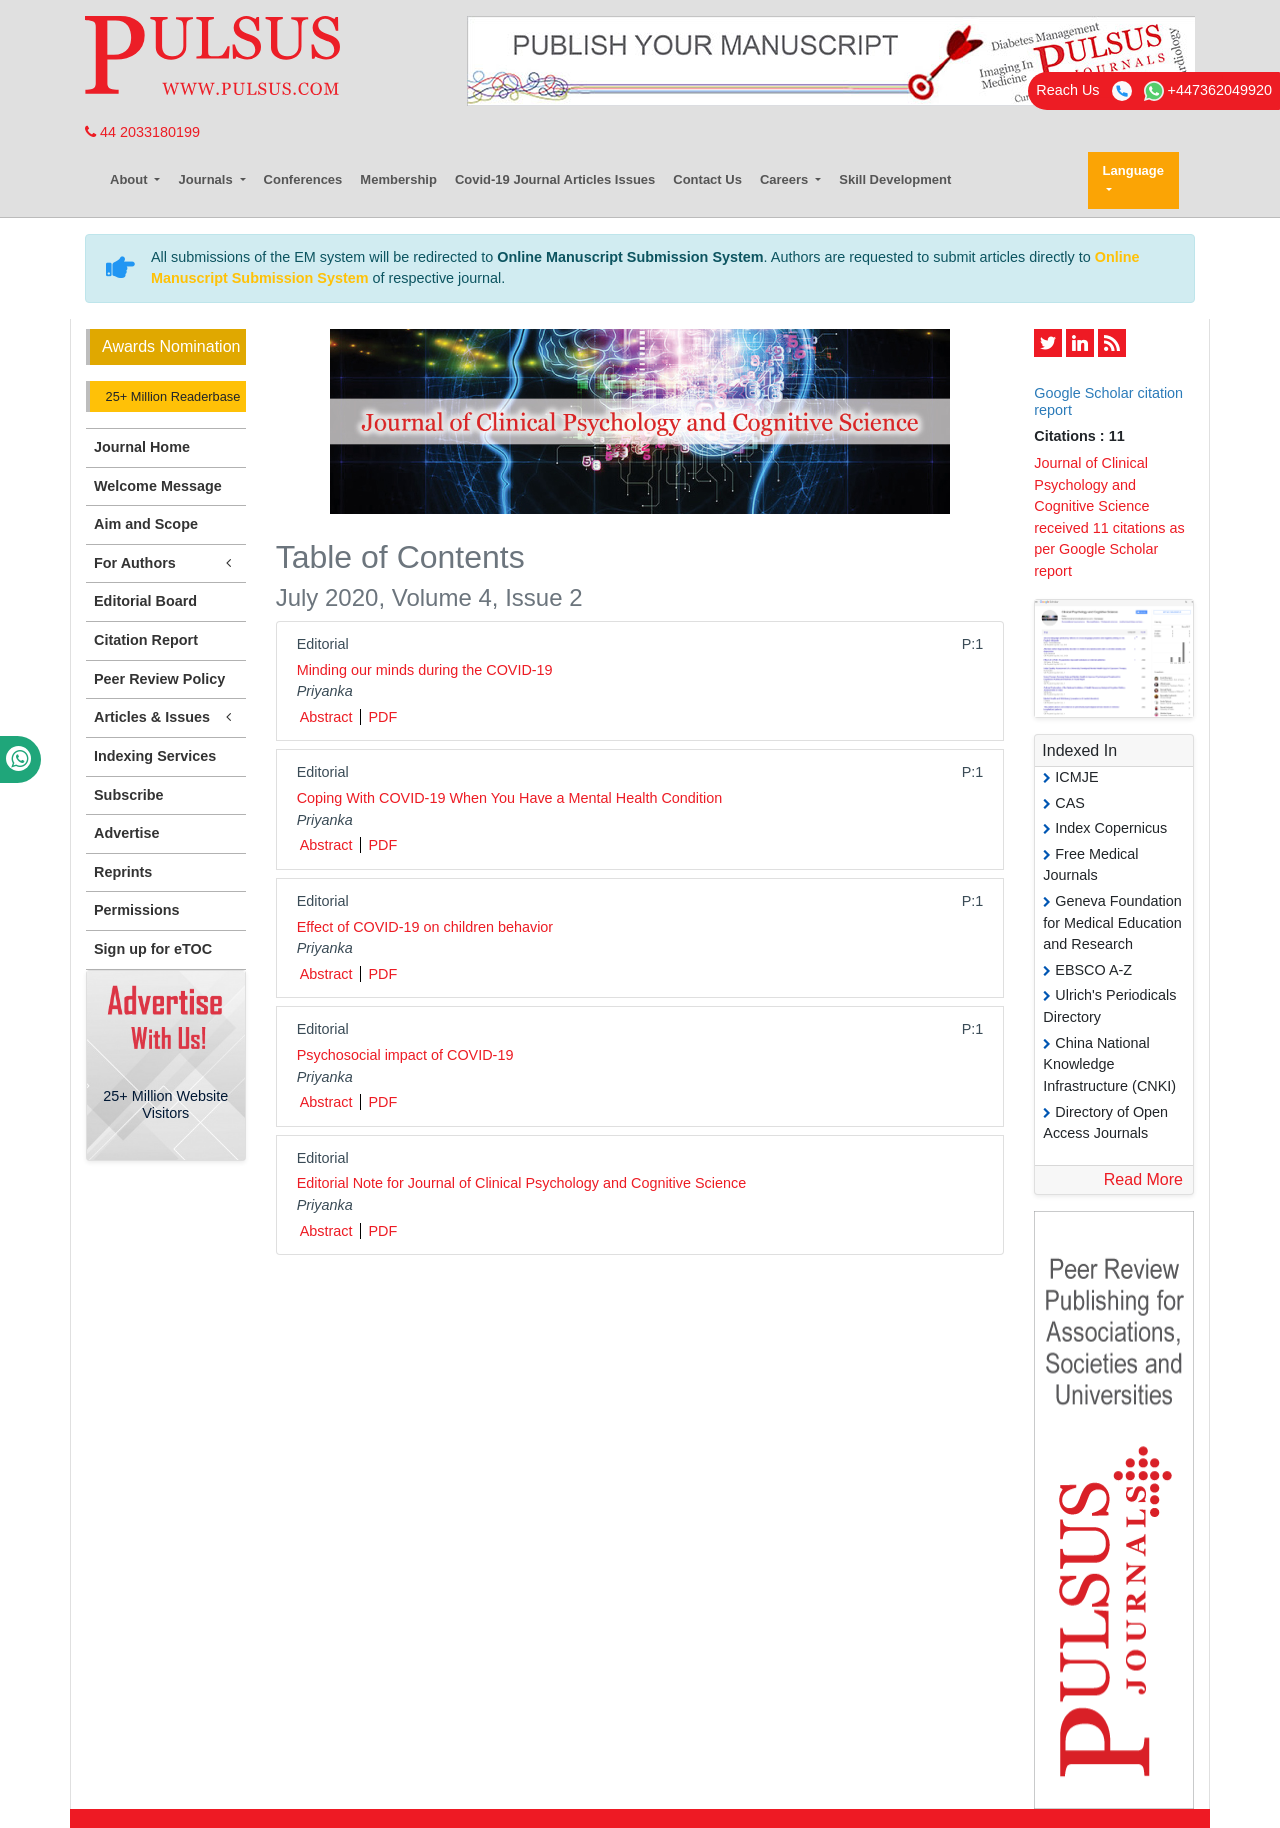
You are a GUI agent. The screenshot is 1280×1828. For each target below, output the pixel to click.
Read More (1143, 1179)
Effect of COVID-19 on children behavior (425, 927)
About (130, 179)
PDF (382, 717)
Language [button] (1133, 170)
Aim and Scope (146, 524)
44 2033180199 (142, 132)
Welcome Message (158, 486)
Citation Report (146, 640)
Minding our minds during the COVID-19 (425, 670)
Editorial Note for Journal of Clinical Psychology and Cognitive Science (522, 1183)
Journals (207, 179)
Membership (398, 179)
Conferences (303, 179)
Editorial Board (145, 601)
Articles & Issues (166, 717)
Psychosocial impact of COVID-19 (405, 1055)
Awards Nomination (171, 346)
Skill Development (895, 179)
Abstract (326, 717)
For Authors (166, 563)
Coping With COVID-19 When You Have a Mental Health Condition (510, 798)
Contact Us (707, 179)
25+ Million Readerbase (171, 396)
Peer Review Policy (159, 679)
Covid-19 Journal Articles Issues (555, 179)
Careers (786, 179)
